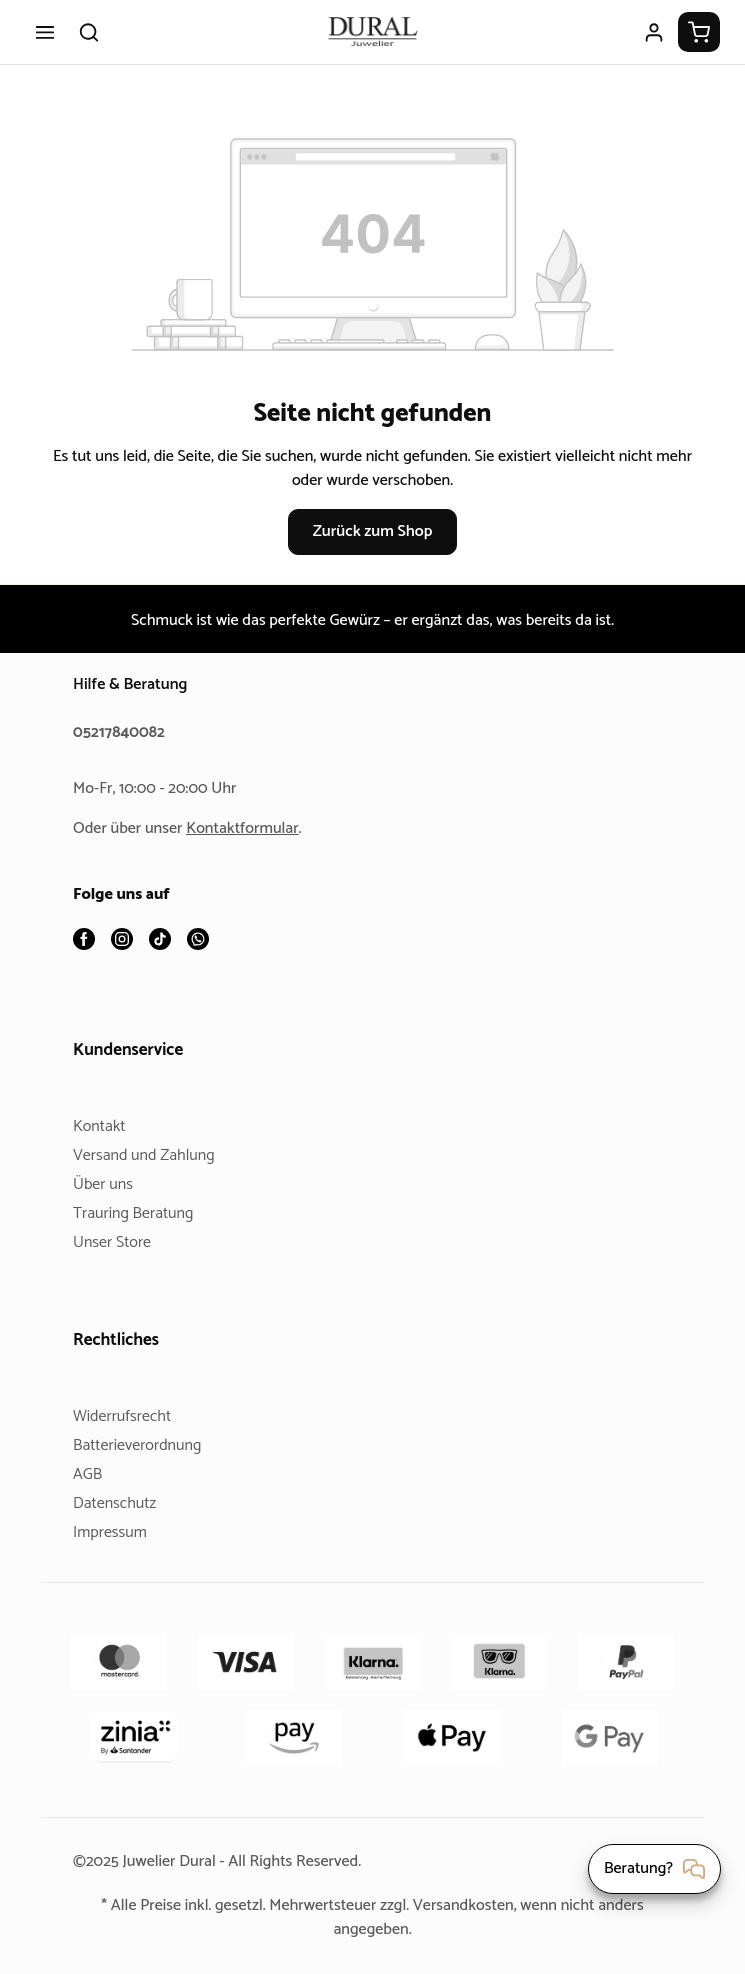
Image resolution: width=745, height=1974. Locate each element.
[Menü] (45, 32)
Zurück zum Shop (372, 531)
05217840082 (122, 733)
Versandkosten (471, 1905)
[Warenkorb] (699, 32)
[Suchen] (89, 32)
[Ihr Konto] (654, 32)
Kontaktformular (250, 829)
